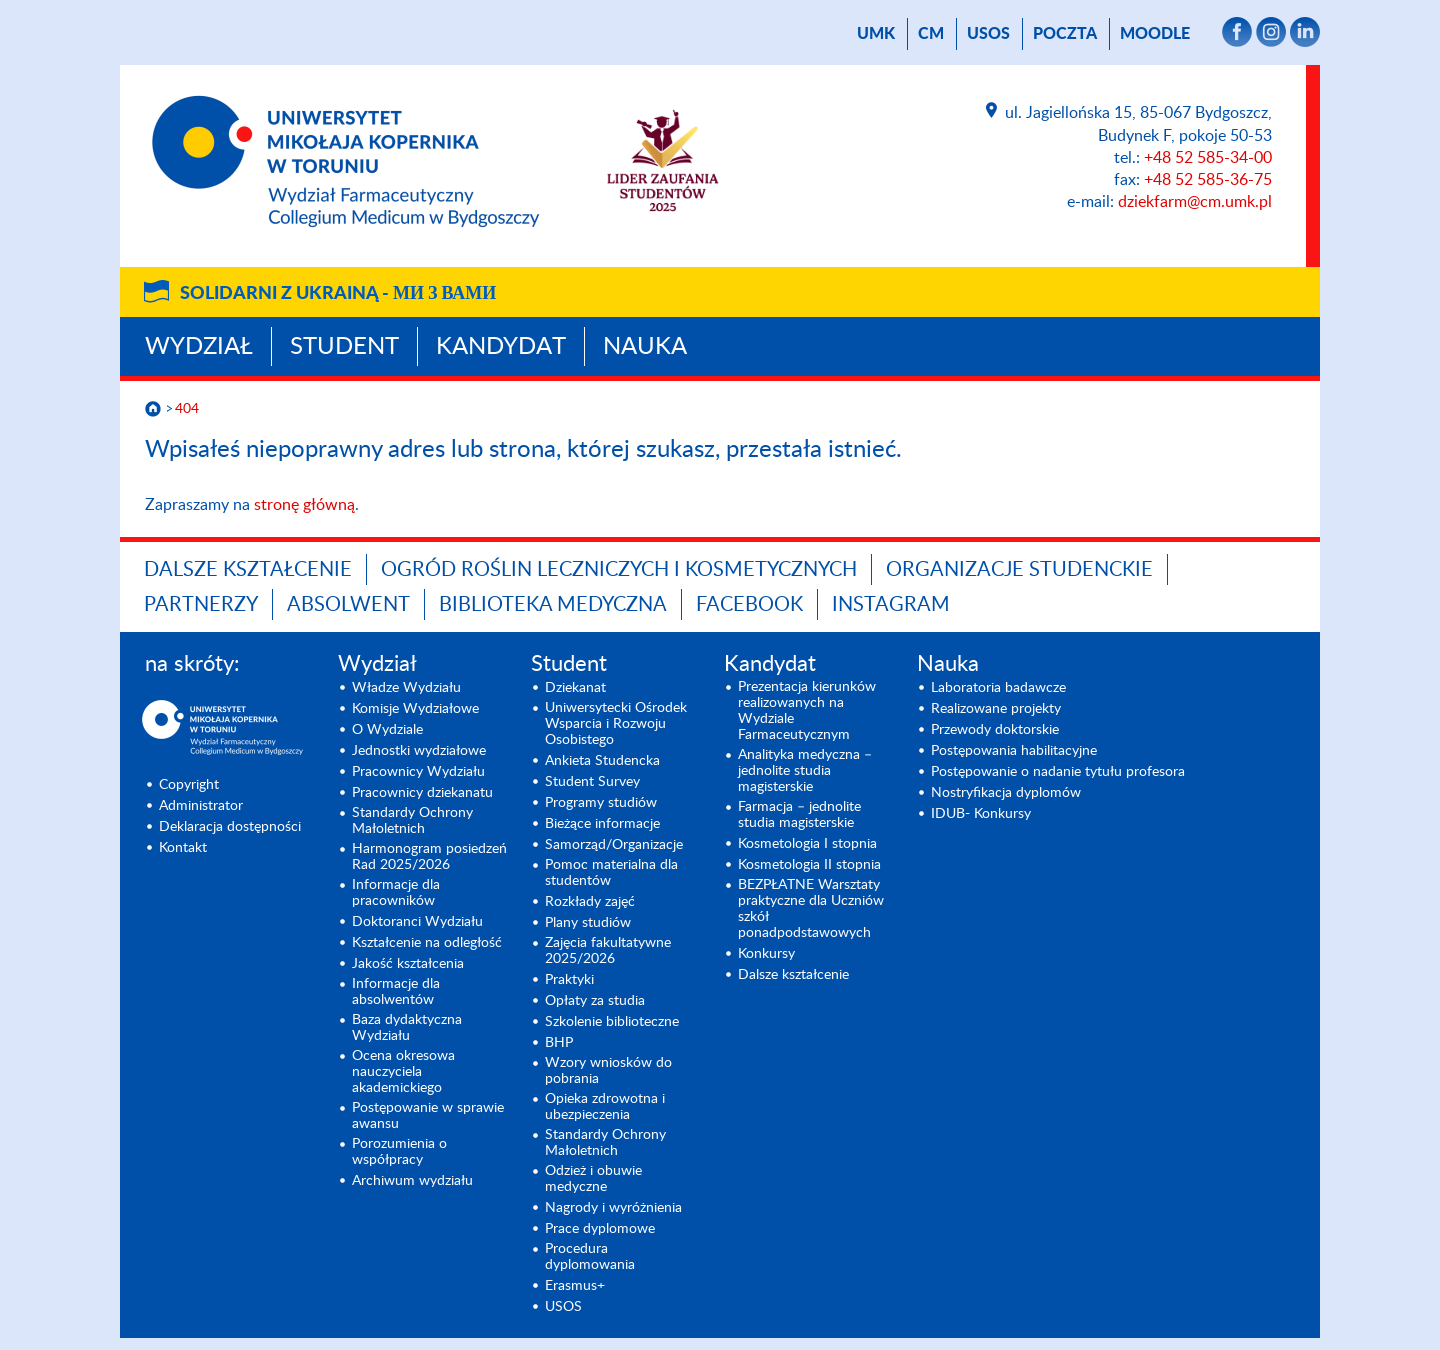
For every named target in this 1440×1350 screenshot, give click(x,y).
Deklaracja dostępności (230, 827)
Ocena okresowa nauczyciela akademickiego (403, 1072)
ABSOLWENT (348, 605)
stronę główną (304, 505)
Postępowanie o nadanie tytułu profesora (1058, 772)
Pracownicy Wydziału (418, 772)
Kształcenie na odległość (427, 943)
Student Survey (592, 782)
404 (187, 409)
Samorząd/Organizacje (614, 845)
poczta (1065, 34)
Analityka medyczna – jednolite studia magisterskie (805, 771)
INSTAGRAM (891, 605)
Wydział (199, 347)
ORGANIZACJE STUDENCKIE (1019, 570)
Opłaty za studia (595, 1001)
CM (931, 34)
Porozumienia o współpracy (399, 1152)
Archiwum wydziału (412, 1181)
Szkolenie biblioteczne (612, 1022)
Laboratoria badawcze (998, 688)
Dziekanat (575, 688)
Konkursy (766, 954)
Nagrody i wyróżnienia (613, 1208)
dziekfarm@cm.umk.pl (1195, 202)
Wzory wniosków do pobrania (608, 1071)
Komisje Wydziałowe (415, 709)
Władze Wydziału (406, 688)
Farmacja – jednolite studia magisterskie (799, 815)
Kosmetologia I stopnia (807, 844)
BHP (559, 1043)
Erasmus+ (575, 1286)
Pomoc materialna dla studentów (611, 873)
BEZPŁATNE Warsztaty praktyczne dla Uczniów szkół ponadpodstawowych (811, 909)
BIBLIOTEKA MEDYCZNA (553, 605)
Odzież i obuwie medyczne (593, 1179)
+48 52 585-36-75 (1208, 180)
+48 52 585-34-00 (1208, 158)
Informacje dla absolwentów (396, 992)
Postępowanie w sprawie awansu (428, 1116)
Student (344, 347)
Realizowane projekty (996, 709)
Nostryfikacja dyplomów (1006, 793)
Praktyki (569, 980)
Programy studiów (601, 803)
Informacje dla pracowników (396, 893)
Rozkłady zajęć (590, 902)
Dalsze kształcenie (248, 570)
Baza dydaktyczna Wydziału (407, 1028)
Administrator (201, 806)
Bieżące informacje (602, 824)
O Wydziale (387, 730)
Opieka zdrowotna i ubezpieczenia (605, 1107)
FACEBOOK (749, 605)
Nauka (645, 347)
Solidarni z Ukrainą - (338, 294)
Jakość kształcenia (408, 964)
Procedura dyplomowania (590, 1257)
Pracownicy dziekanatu (422, 793)
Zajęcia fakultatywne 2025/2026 (608, 951)
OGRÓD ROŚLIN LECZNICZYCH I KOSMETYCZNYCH (619, 570)
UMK (876, 34)
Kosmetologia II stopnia (809, 865)
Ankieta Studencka (602, 761)
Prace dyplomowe (600, 1229)
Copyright (189, 785)
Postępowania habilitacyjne (1014, 751)
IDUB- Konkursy (981, 814)
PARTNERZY (201, 605)
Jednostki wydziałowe (419, 751)
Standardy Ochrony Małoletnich (412, 821)
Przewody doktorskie (995, 730)
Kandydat (501, 347)
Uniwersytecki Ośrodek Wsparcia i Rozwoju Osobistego (616, 724)
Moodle (1155, 34)
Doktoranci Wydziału (417, 922)
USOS (988, 34)
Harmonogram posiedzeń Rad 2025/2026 (429, 857)
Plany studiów (588, 923)
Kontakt (183, 848)
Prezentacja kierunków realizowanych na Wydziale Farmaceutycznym (807, 711)
